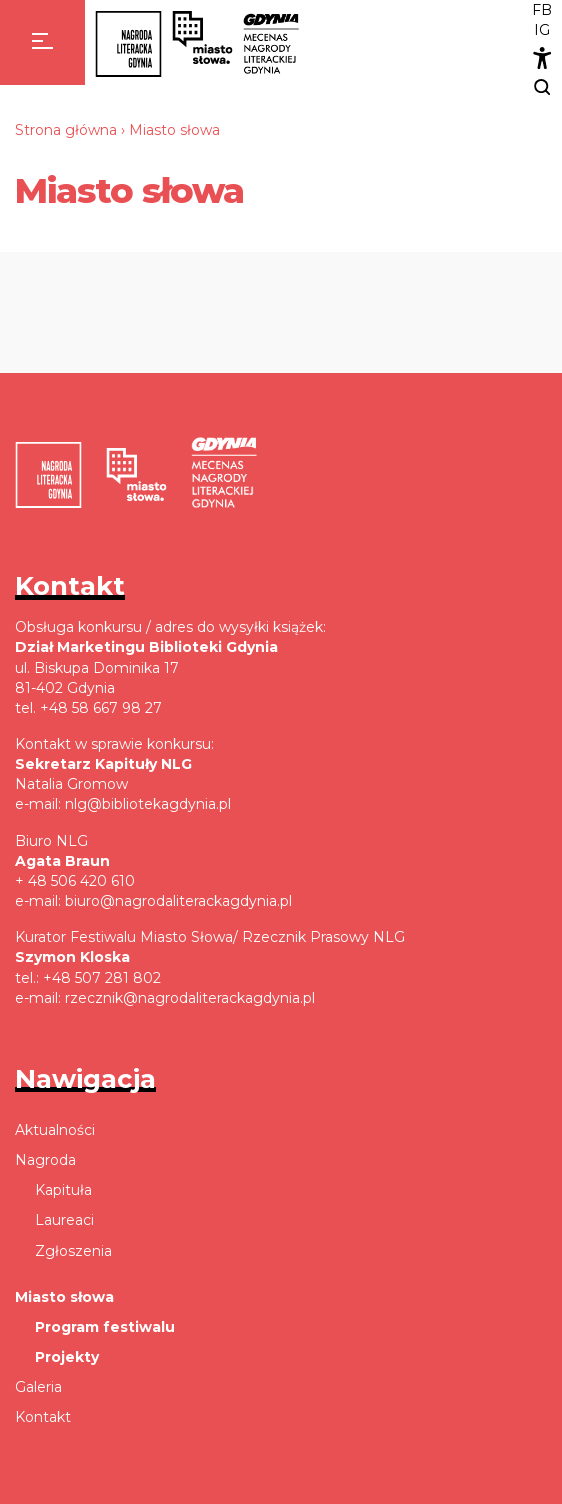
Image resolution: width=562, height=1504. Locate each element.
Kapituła (63, 1190)
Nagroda (45, 1160)
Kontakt (43, 1417)
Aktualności (55, 1130)
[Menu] (42, 42)
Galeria (38, 1387)
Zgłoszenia (73, 1251)
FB (542, 10)
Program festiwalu (105, 1327)
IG (542, 30)
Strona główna (66, 130)
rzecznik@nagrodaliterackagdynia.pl (190, 998)
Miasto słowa (64, 1297)
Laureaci (64, 1220)
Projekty (67, 1357)
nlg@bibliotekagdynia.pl (148, 804)
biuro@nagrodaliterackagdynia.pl (178, 901)
